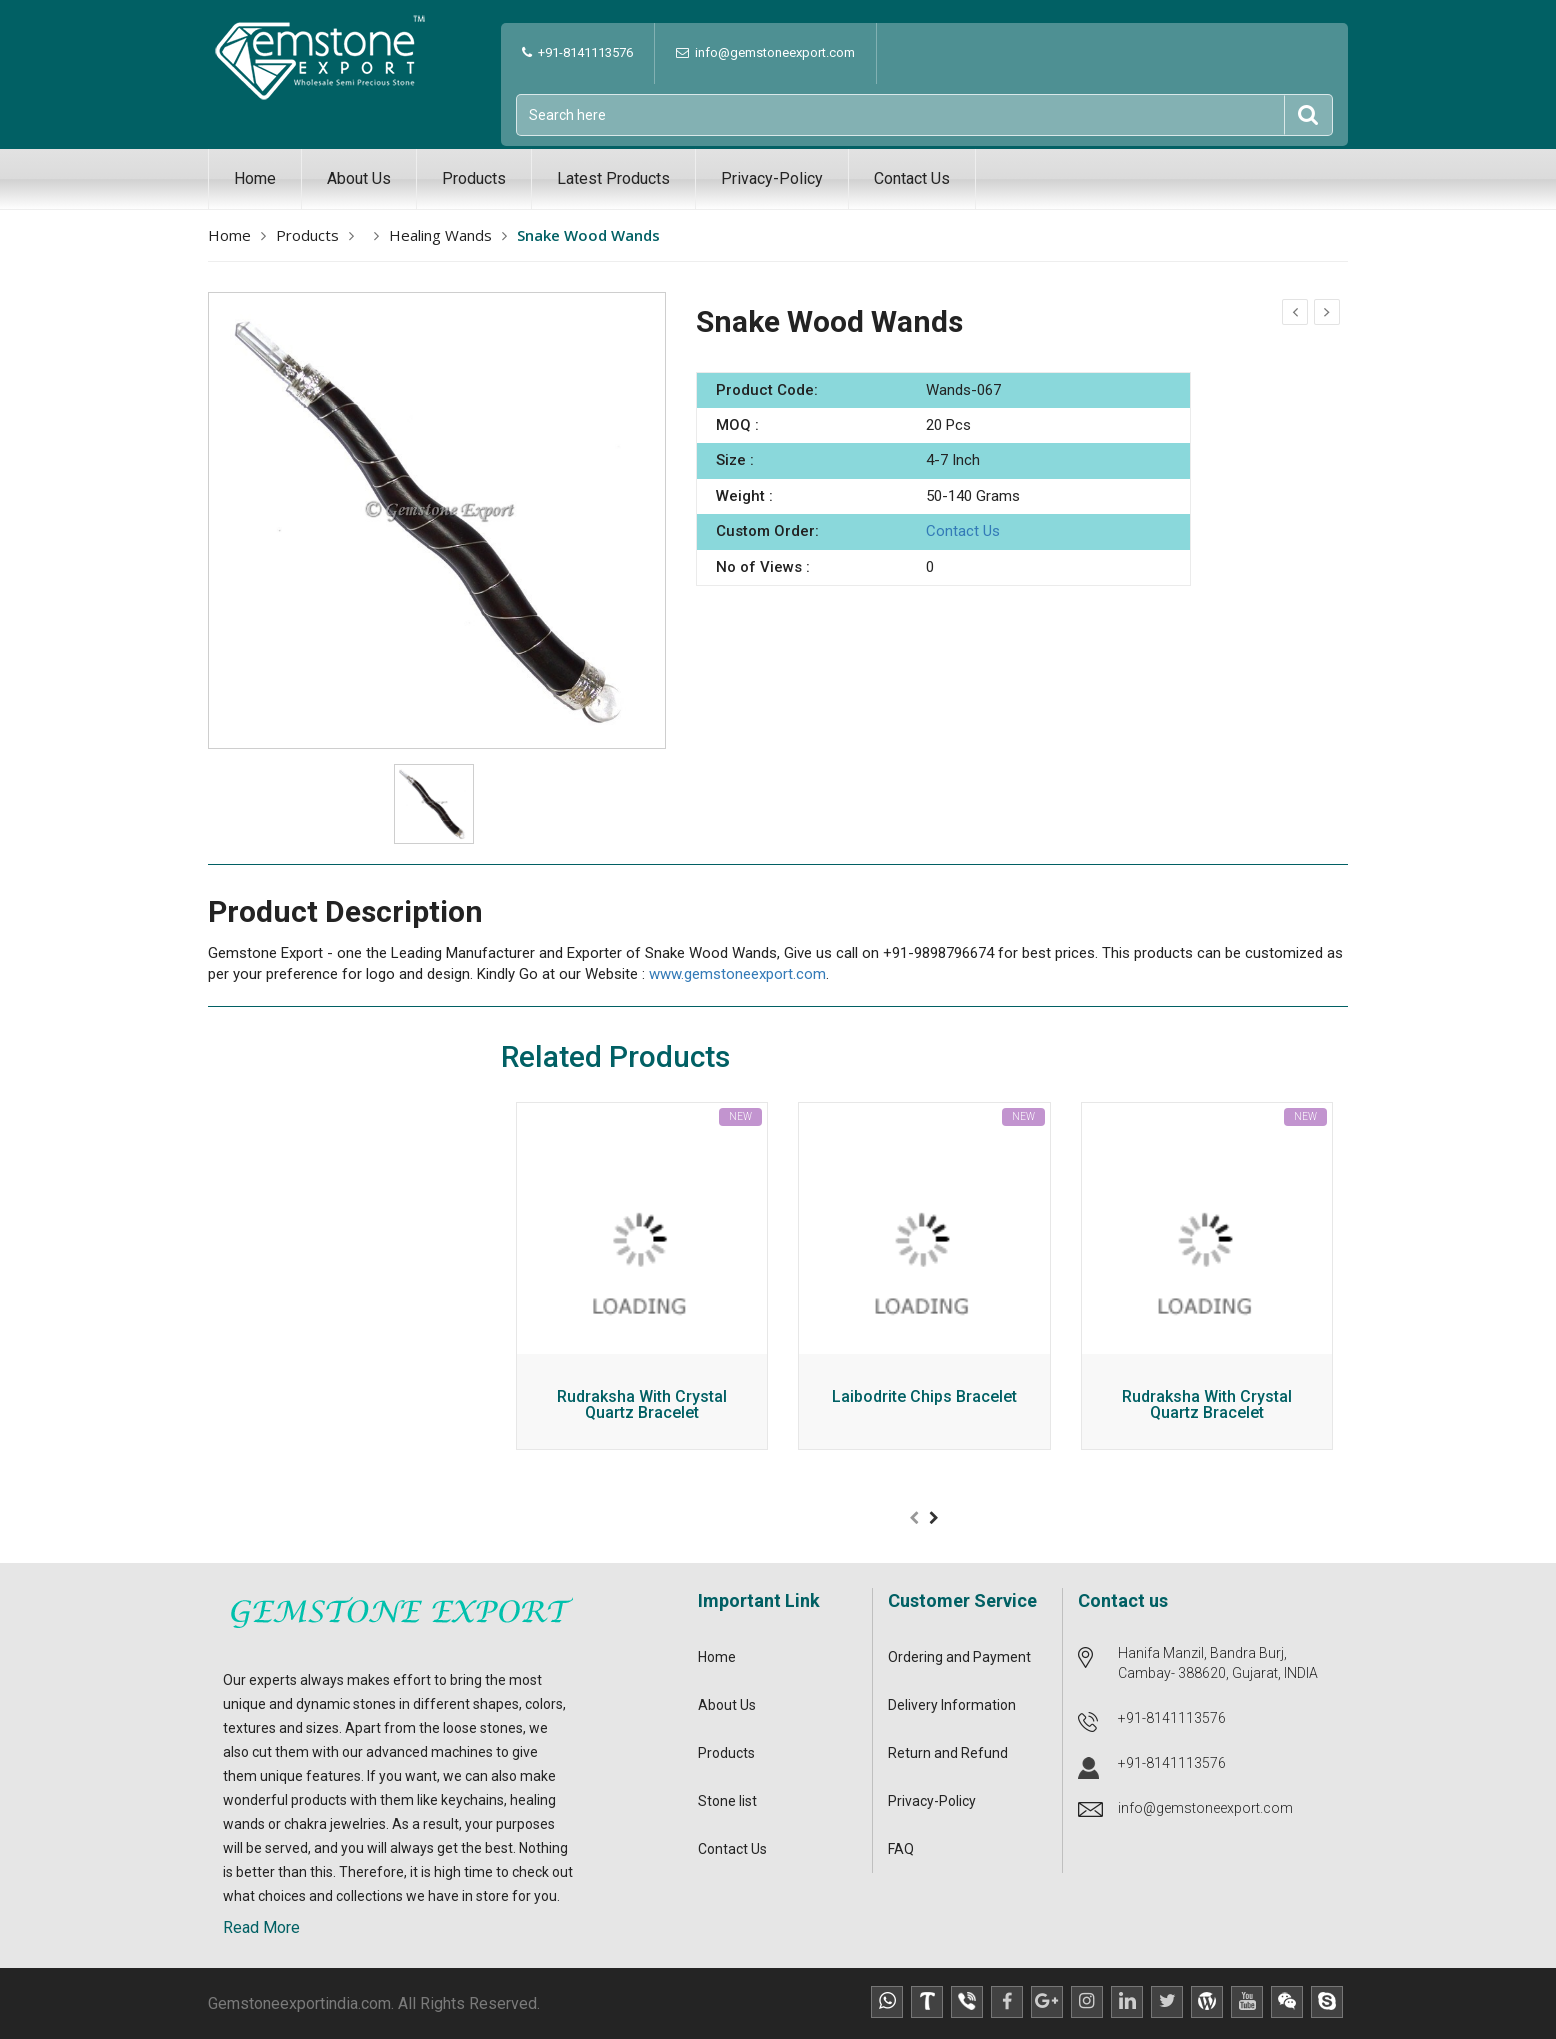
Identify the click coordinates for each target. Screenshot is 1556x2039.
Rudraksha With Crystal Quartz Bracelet (642, 1405)
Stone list (727, 1801)
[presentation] (914, 1518)
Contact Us (912, 178)
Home (255, 178)
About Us (359, 178)
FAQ (901, 1849)
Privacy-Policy (772, 178)
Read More (261, 1927)
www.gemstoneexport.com (737, 974)
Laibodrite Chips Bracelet (924, 1397)
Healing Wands (440, 235)
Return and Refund (948, 1753)
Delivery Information (952, 1705)
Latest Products (613, 178)
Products (474, 178)
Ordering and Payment (959, 1657)
